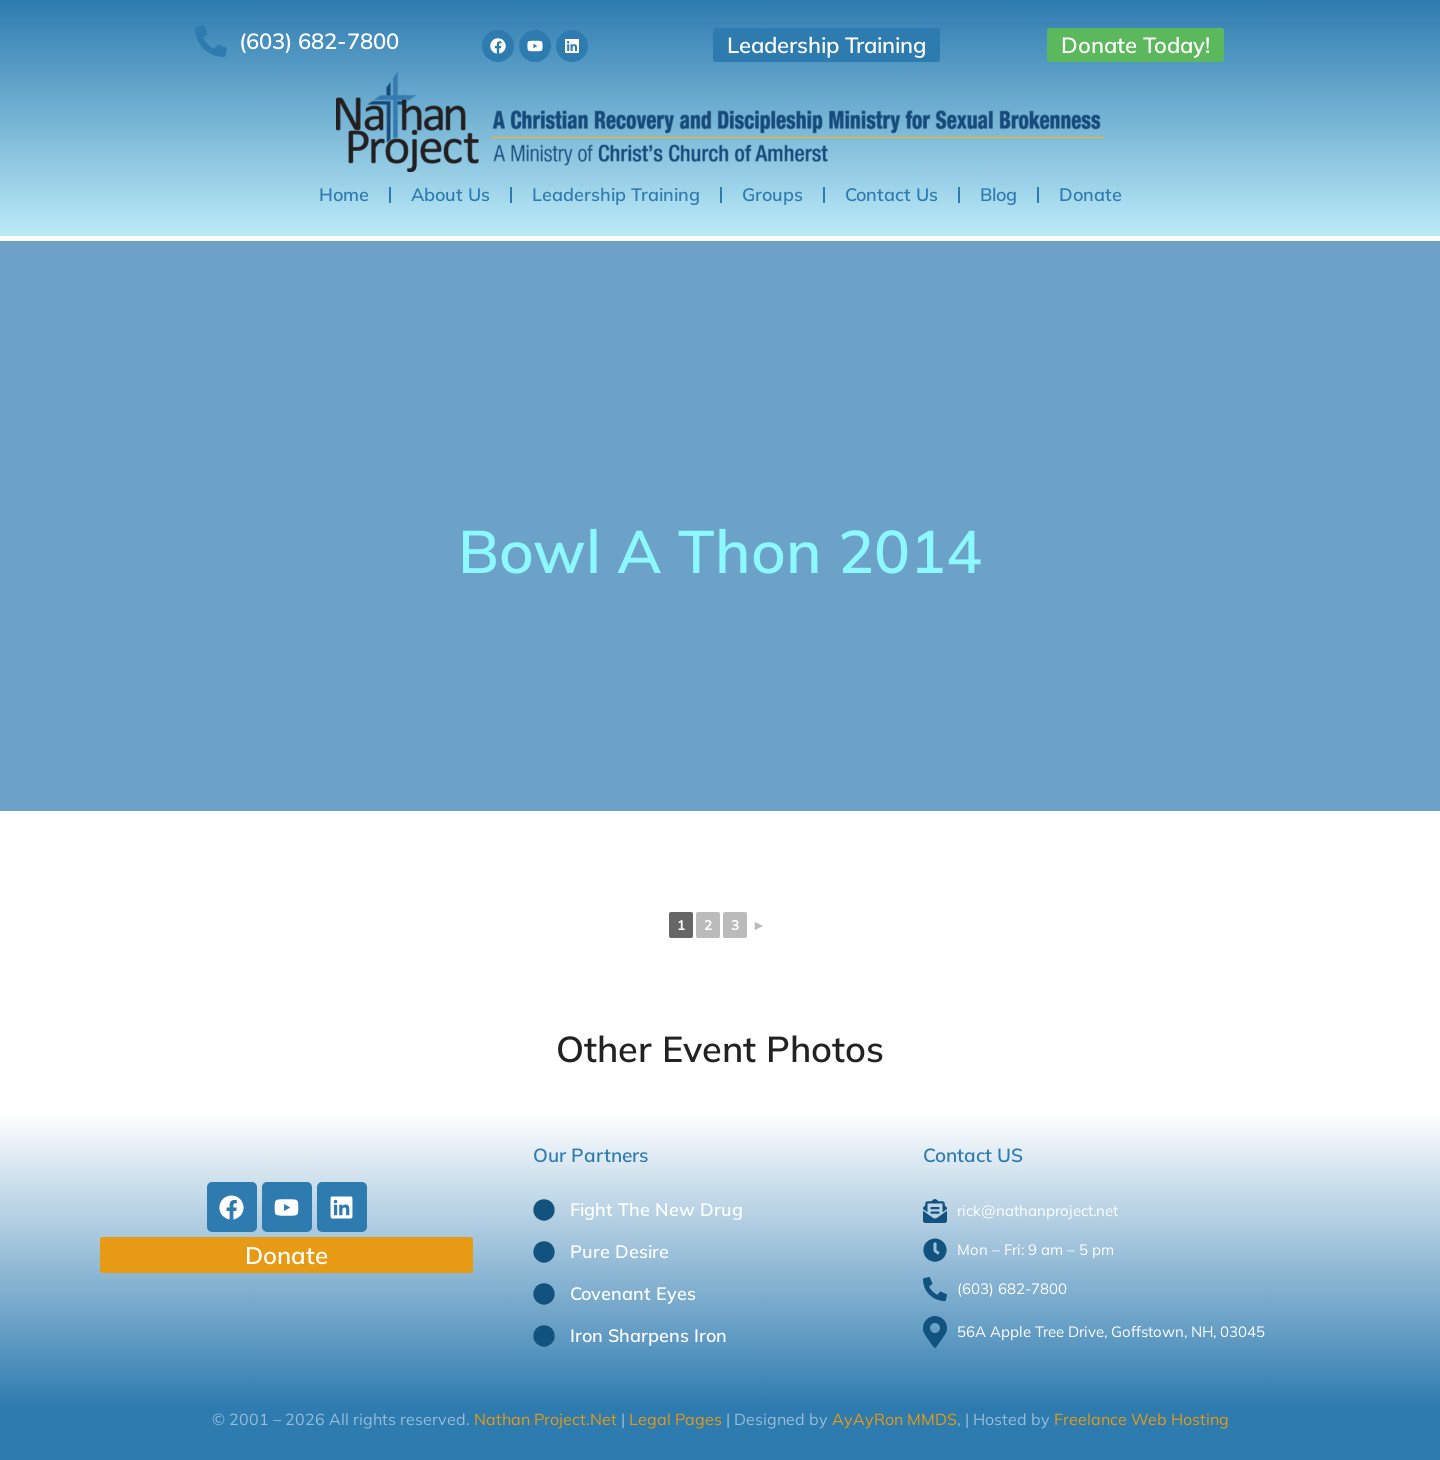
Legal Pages (673, 1419)
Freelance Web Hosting (1141, 1419)
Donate (1090, 194)
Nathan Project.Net (547, 1419)
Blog (998, 194)
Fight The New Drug (656, 1209)
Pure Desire (619, 1251)
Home (344, 194)
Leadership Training (826, 45)
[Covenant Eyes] (544, 1294)
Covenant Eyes (633, 1293)
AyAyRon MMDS (894, 1419)
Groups (772, 194)
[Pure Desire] (544, 1252)
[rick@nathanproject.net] (1129, 1211)
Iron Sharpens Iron (648, 1335)
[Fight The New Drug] (544, 1210)
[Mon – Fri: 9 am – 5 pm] (1129, 1250)
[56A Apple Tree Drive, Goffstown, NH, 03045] (1129, 1332)
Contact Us (891, 194)
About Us (450, 194)
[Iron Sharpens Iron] (544, 1336)
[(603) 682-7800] (1129, 1289)
